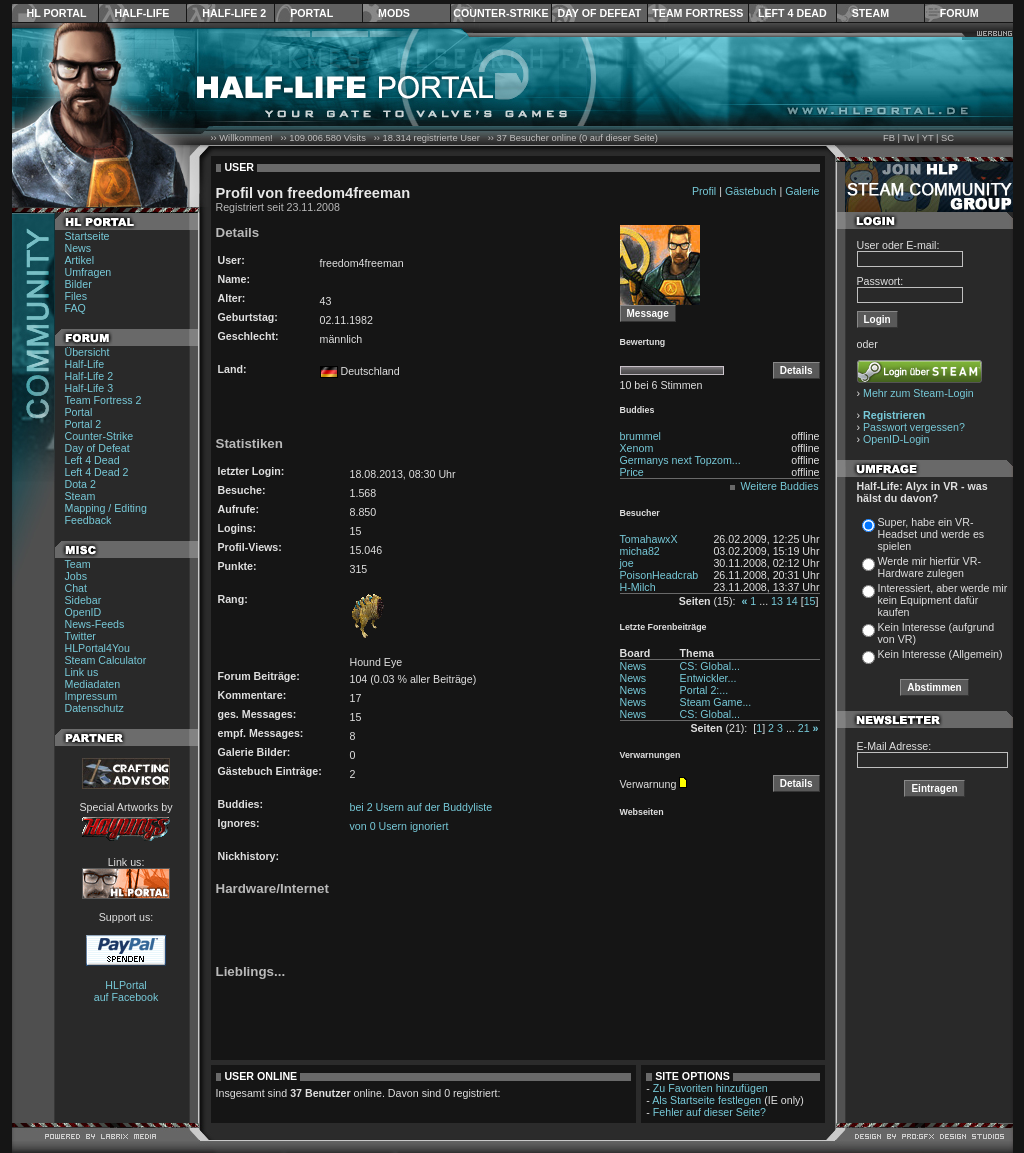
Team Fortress (697, 13)
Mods (394, 13)
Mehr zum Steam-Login (918, 393)
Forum (959, 13)
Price (632, 472)
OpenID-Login (896, 439)
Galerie (802, 191)
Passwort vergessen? (914, 427)
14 (792, 601)
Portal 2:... (704, 690)
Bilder (78, 284)
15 (810, 601)
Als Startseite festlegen (706, 1100)
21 (804, 728)
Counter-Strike (500, 13)
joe (627, 563)
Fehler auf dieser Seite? (709, 1112)
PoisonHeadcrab (659, 575)
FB (889, 138)
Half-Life (141, 13)
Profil (704, 191)
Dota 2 (80, 484)
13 (777, 601)
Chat (76, 588)
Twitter (80, 636)
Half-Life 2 (234, 13)
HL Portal (57, 13)
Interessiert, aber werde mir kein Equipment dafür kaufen (943, 600)
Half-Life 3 (89, 388)
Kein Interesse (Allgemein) (940, 654)
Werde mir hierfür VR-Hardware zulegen (929, 567)
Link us (82, 672)
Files (76, 296)
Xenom (637, 448)
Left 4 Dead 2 (97, 472)
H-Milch (638, 587)
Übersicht (87, 352)
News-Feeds (95, 624)
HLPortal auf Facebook (126, 991)
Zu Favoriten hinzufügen (710, 1088)
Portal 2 (83, 424)
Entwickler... (708, 678)
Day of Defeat (599, 13)
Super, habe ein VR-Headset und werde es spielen (931, 534)
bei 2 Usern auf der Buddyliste (421, 807)
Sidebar (83, 600)
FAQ (75, 308)
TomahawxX (649, 539)
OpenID (83, 612)
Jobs (76, 576)
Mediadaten (93, 684)
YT (928, 138)
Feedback (88, 520)
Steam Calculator (106, 660)
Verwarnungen (650, 755)
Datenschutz (94, 708)
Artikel (80, 260)
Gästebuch (751, 191)
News (78, 248)
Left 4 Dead (792, 13)
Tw (908, 138)
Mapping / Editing (106, 508)
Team (78, 564)
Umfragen (88, 272)
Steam (870, 13)
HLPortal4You (97, 648)
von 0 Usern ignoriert (399, 826)
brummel (640, 436)
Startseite (87, 236)
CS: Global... (710, 666)
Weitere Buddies (780, 486)
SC (947, 138)
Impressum (91, 696)
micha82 (640, 551)
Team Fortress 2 (103, 400)
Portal (311, 13)
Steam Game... (716, 702)
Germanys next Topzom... (680, 460)
